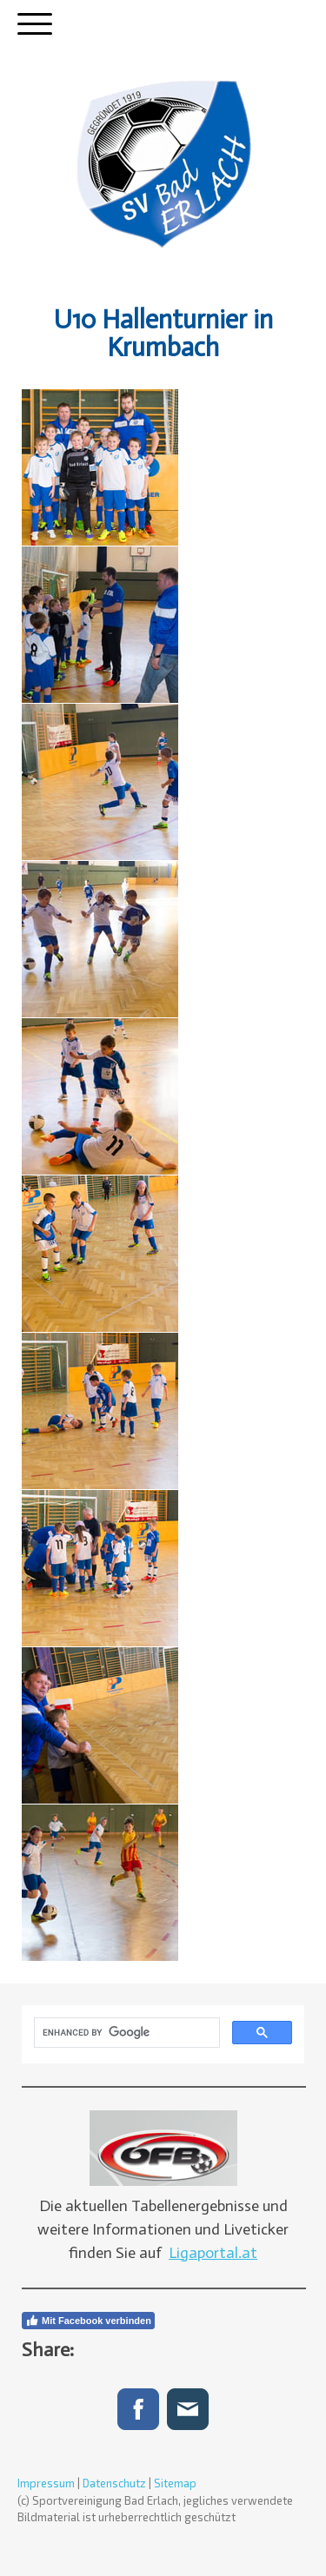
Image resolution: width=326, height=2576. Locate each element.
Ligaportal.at (213, 2252)
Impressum (46, 2483)
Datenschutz (114, 2483)
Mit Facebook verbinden (88, 2321)
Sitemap (175, 2483)
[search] (125, 2033)
